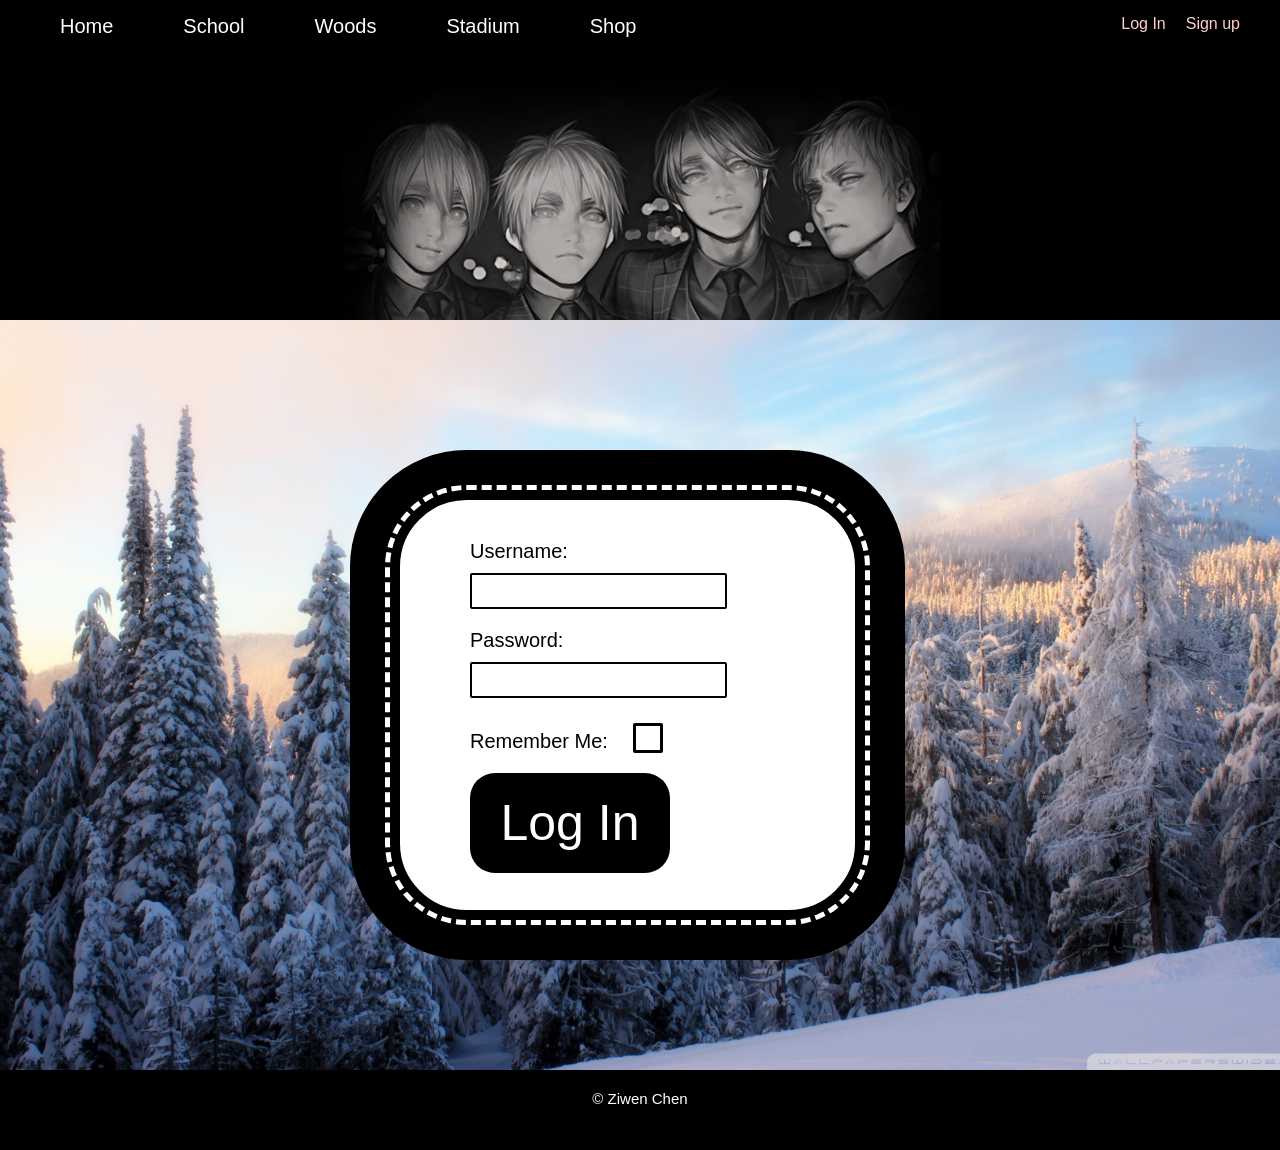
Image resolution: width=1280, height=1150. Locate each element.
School (213, 26)
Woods (346, 26)
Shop (613, 26)
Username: (519, 551)
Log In (1143, 23)
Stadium (482, 26)
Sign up (1213, 23)
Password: (516, 640)
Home (86, 26)
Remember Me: (541, 741)
